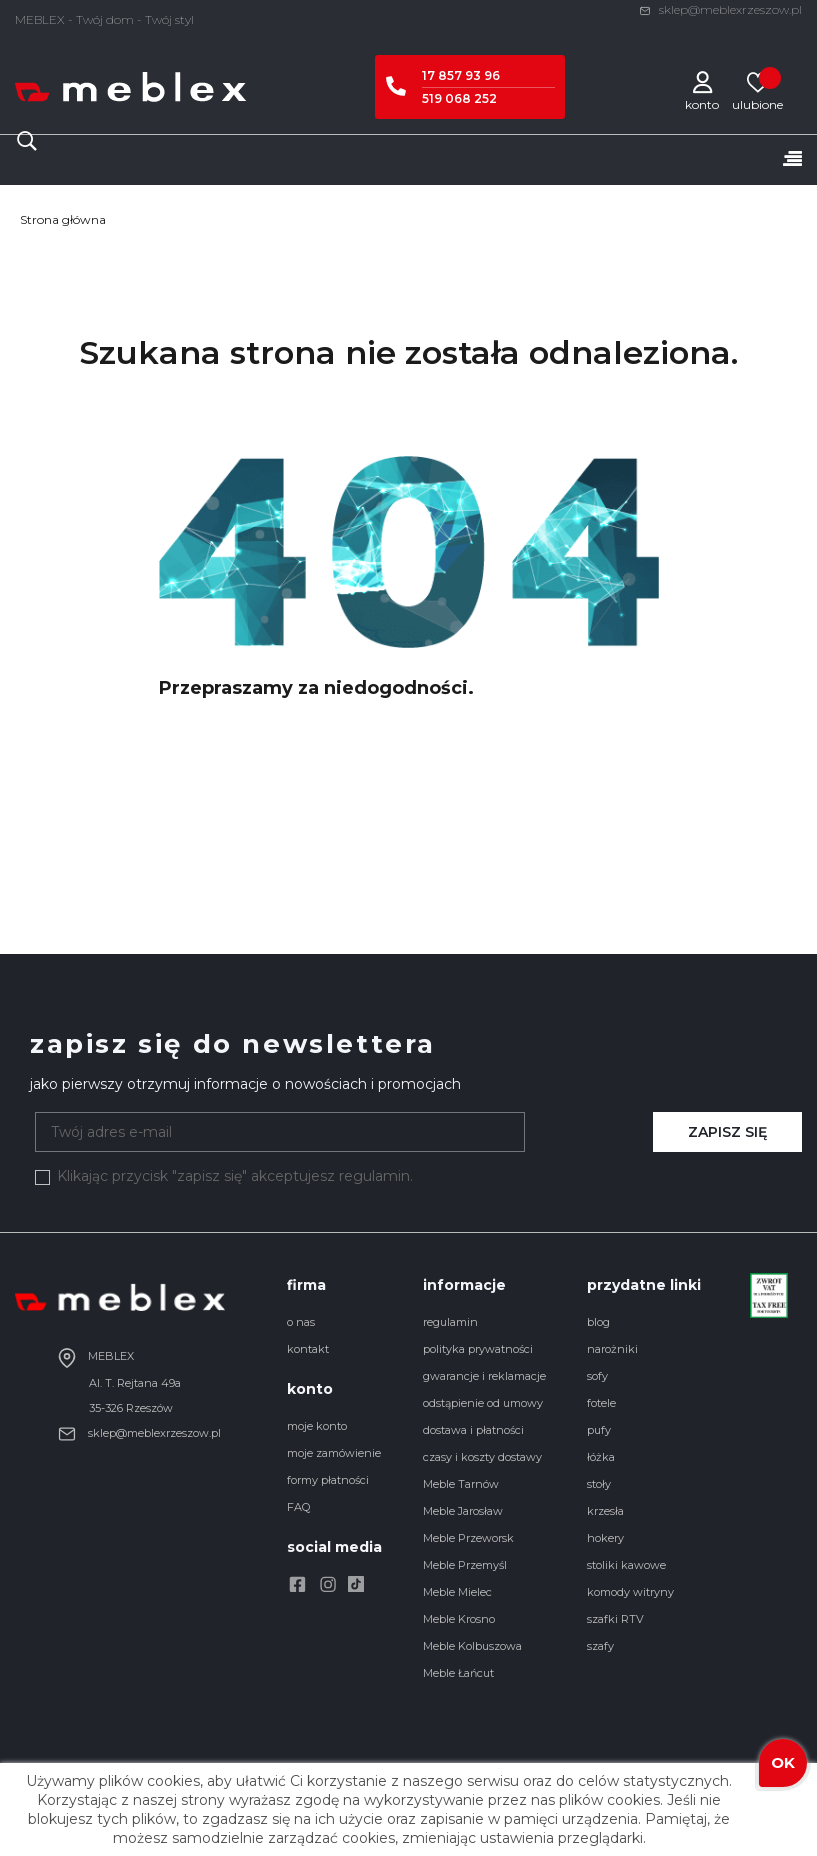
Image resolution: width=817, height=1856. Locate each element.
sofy (597, 1376)
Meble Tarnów (461, 1484)
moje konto (317, 1426)
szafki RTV (615, 1619)
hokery (605, 1538)
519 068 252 (459, 98)
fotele (601, 1403)
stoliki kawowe (626, 1565)
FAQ (298, 1507)
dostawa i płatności (473, 1430)
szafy (600, 1646)
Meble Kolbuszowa (472, 1646)
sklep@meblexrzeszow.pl (720, 9)
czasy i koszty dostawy (482, 1457)
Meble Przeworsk (468, 1538)
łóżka (601, 1457)
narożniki (612, 1349)
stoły (599, 1484)
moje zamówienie (334, 1453)
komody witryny (630, 1592)
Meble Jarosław (463, 1511)
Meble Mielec (457, 1592)
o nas (301, 1322)
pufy (599, 1430)
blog (598, 1322)
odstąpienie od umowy (483, 1403)
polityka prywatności (478, 1349)
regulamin (450, 1322)
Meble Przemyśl (465, 1565)
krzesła (605, 1511)
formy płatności (328, 1480)
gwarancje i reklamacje (484, 1376)
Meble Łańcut (458, 1673)
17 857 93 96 (461, 75)
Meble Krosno (459, 1619)
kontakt (308, 1349)
